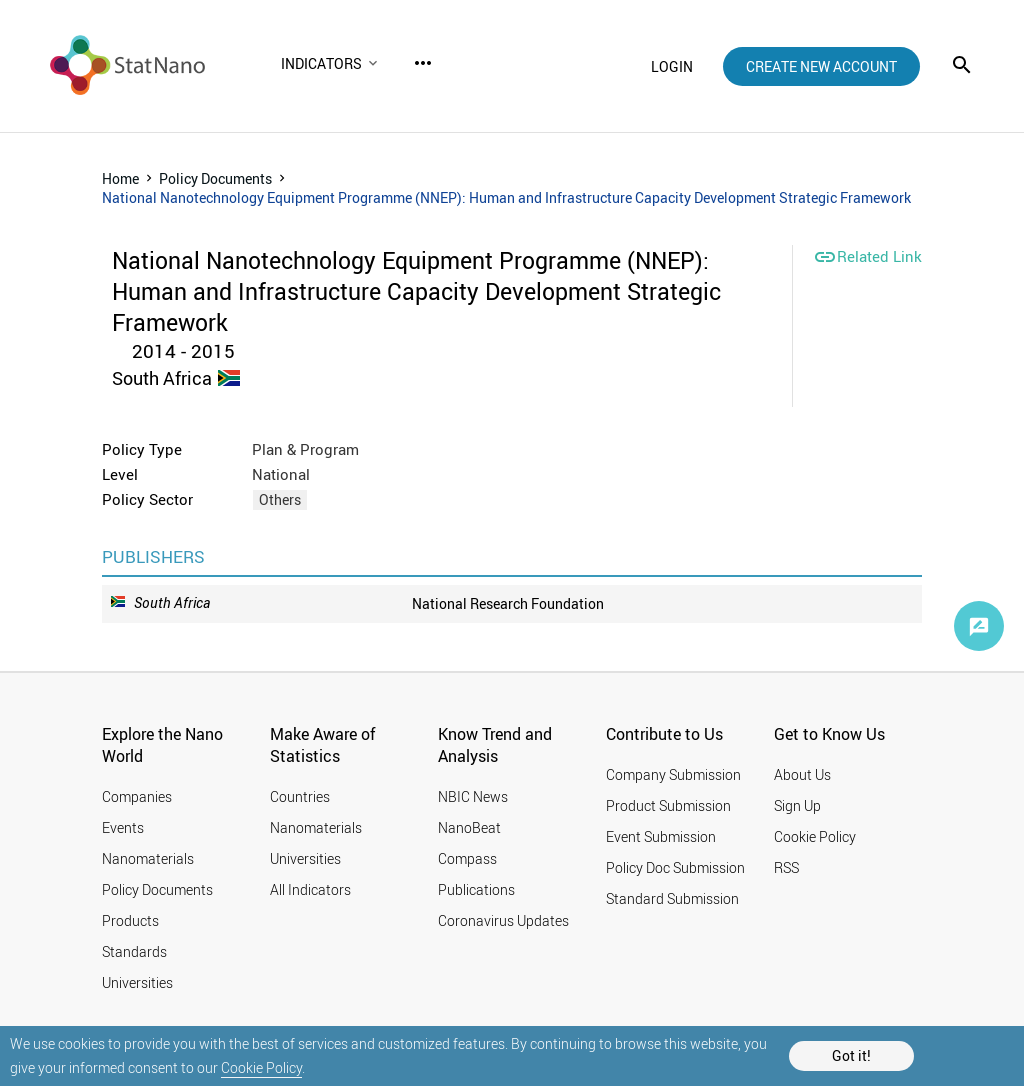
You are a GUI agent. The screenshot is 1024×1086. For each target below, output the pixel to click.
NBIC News (473, 796)
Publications (476, 889)
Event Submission (661, 836)
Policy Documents (215, 178)
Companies (137, 796)
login (672, 66)
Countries (300, 796)
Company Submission (673, 774)
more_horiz (423, 63)
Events (123, 827)
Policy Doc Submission (675, 867)
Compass (467, 858)
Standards (134, 951)
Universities (137, 982)
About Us (802, 774)
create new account (821, 66)
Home (120, 178)
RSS (786, 867)
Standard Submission (672, 898)
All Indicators (310, 889)
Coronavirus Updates (503, 920)
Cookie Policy (261, 1067)
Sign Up (797, 805)
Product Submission (668, 805)
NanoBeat (469, 827)
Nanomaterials (148, 858)
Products (130, 920)
